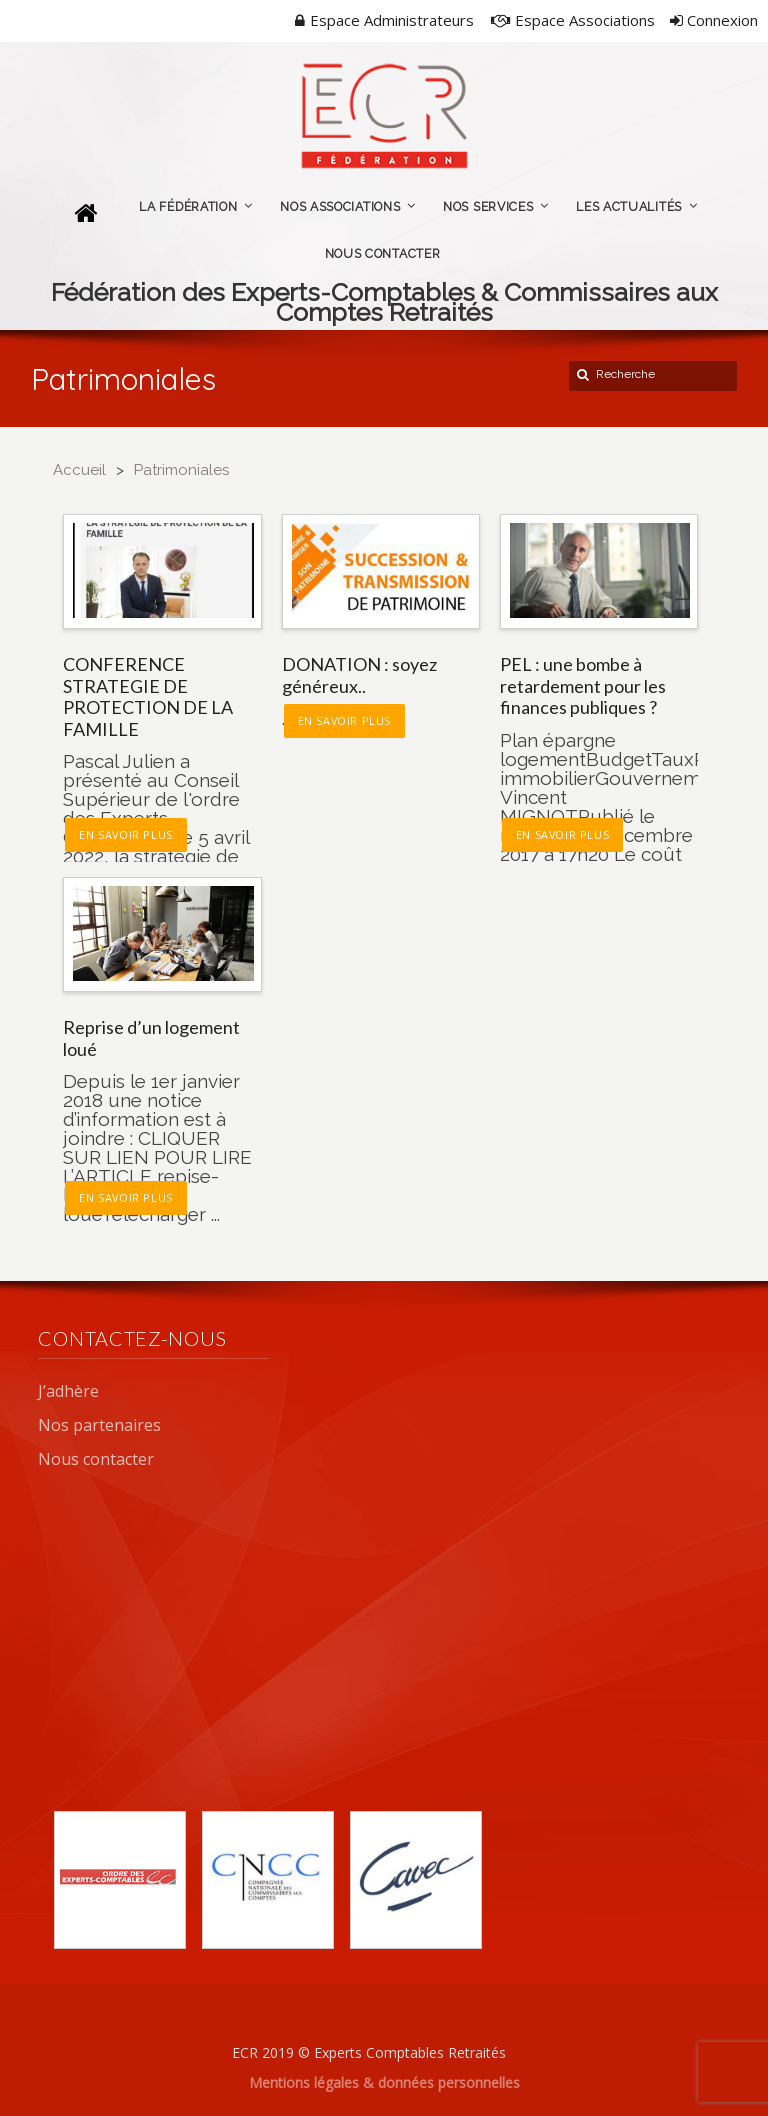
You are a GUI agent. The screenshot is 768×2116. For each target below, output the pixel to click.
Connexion (714, 20)
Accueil (79, 470)
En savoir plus (125, 834)
